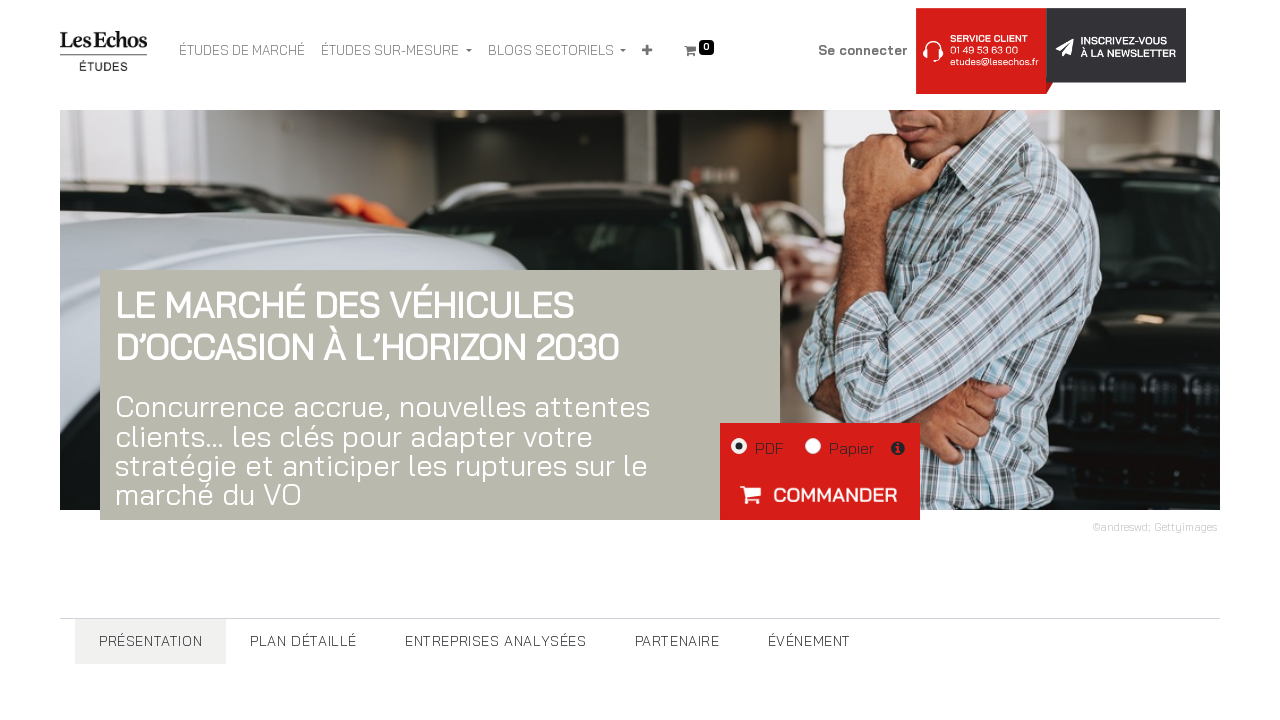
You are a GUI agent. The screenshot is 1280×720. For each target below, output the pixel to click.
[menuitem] (242, 51)
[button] (647, 51)
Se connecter (863, 50)
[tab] (150, 641)
